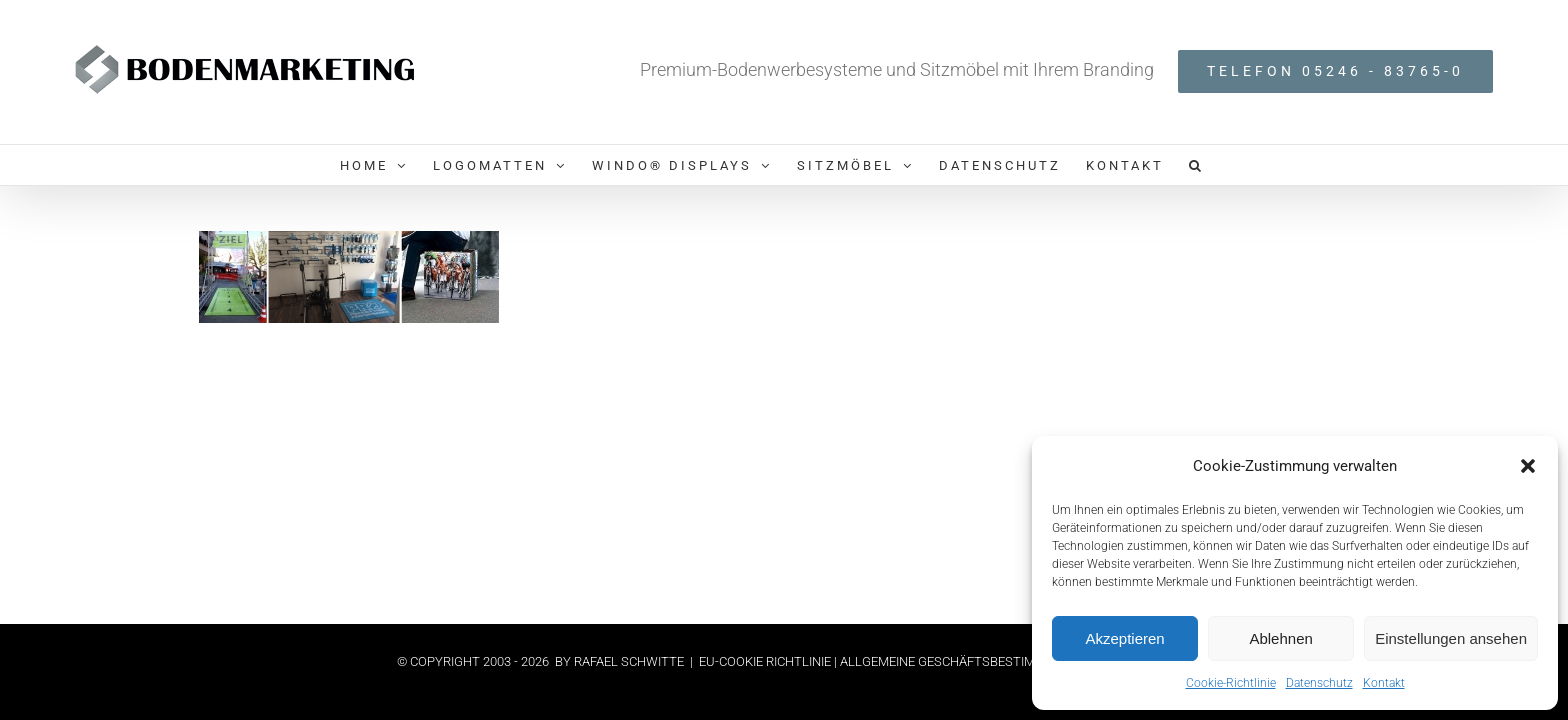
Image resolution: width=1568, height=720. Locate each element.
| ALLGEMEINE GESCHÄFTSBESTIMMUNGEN (961, 661)
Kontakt (1384, 683)
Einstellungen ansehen (1451, 638)
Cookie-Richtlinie (1231, 683)
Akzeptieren (1124, 638)
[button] (1528, 466)
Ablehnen (1280, 638)
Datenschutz (1319, 683)
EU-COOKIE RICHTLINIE (766, 661)
